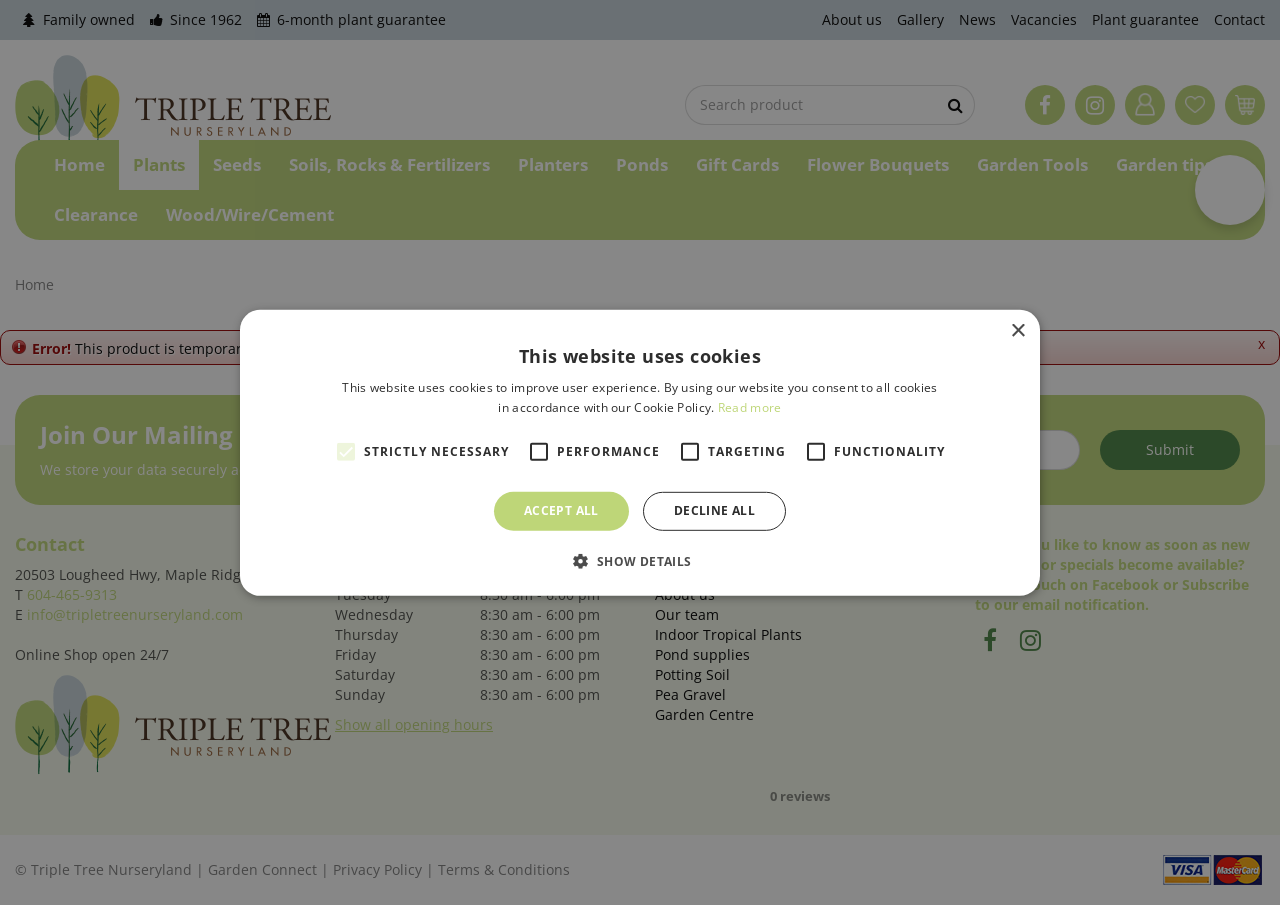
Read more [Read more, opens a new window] (750, 407)
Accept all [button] (561, 510)
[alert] (640, 452)
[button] (639, 561)
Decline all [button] (714, 510)
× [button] (1017, 330)
